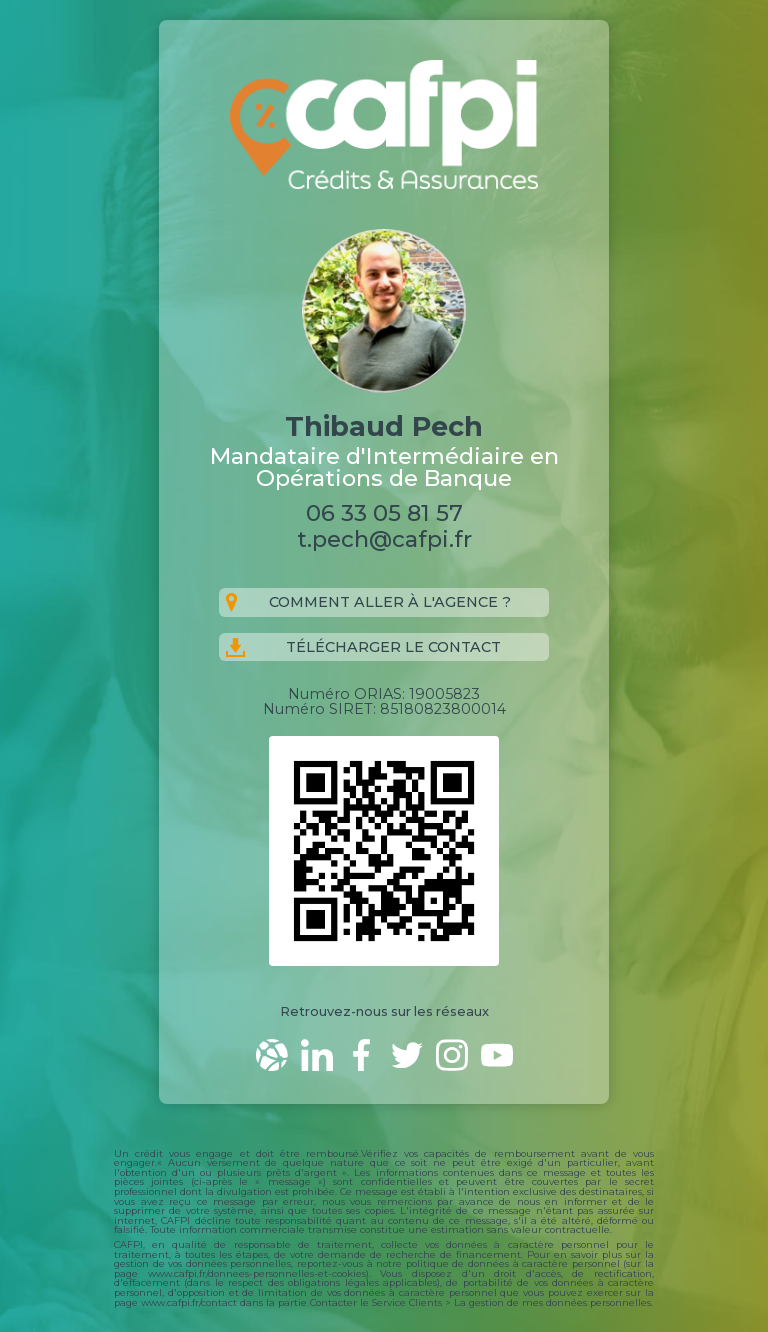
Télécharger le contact (363, 647)
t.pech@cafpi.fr (384, 539)
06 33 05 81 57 (384, 513)
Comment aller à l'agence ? (368, 602)
